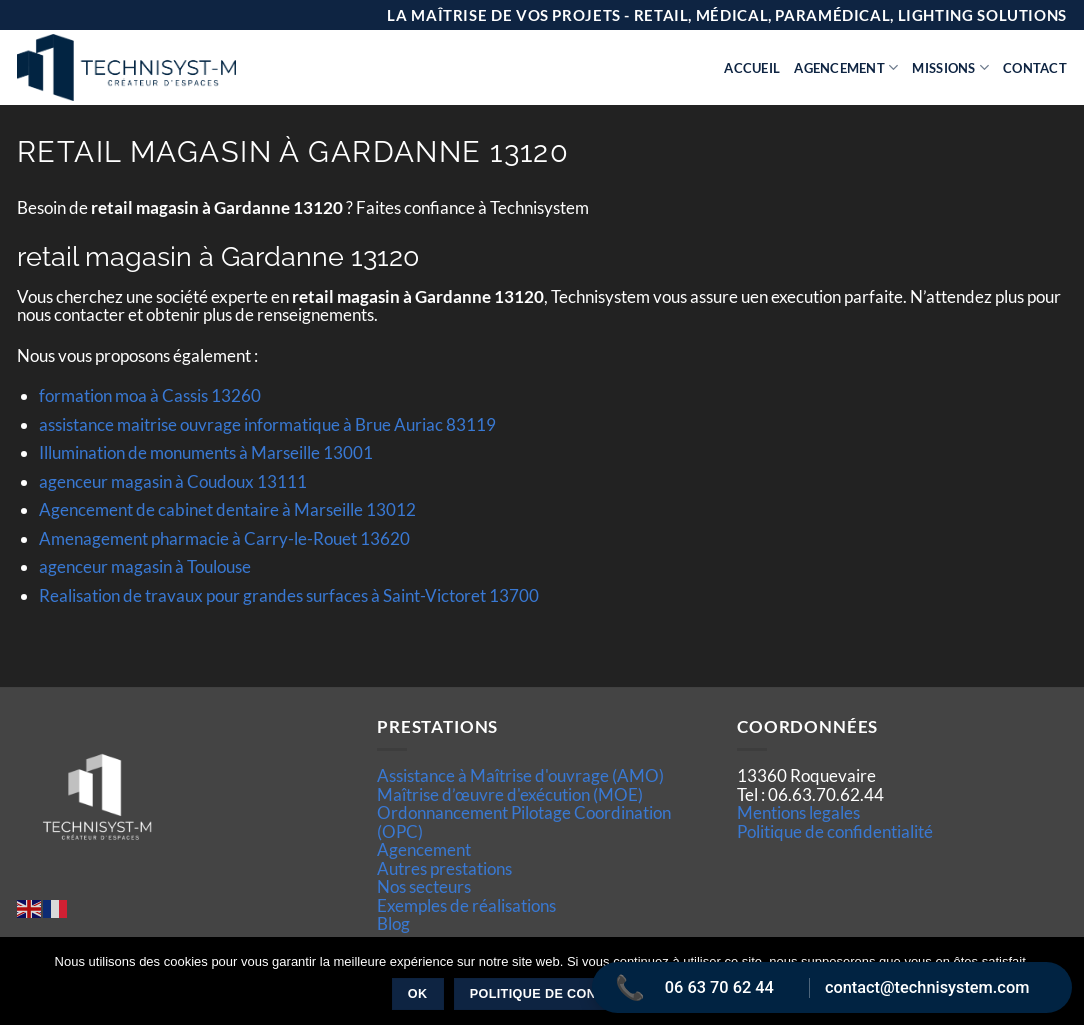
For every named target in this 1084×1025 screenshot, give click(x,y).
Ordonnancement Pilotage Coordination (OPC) (524, 821)
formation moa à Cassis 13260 (150, 395)
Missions (950, 67)
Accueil (752, 68)
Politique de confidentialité (835, 831)
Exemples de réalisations (466, 905)
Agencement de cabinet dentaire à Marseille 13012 (227, 509)
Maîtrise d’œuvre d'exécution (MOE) (510, 794)
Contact (1035, 68)
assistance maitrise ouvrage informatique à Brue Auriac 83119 (267, 424)
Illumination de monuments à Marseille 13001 (206, 452)
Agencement (846, 67)
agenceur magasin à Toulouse (145, 566)
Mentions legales (798, 812)
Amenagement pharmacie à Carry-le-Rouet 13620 (224, 538)
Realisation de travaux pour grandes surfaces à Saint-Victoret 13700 (289, 595)
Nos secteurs (424, 886)
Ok (418, 994)
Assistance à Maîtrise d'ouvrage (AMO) (520, 775)
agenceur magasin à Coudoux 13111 (173, 481)
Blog (393, 923)
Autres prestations (444, 868)
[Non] (1057, 987)
